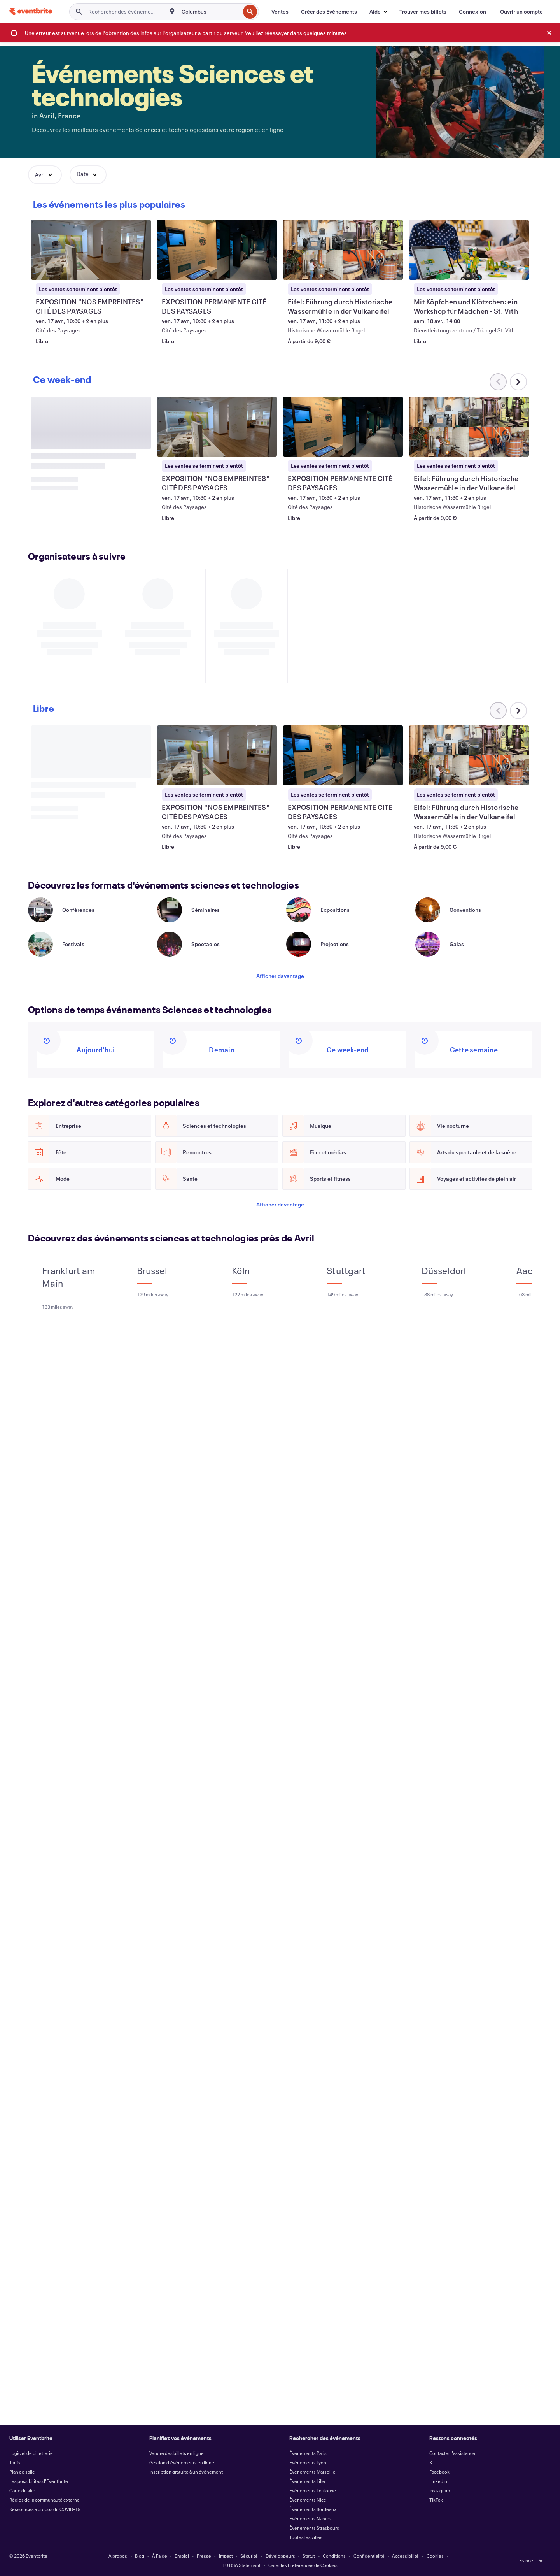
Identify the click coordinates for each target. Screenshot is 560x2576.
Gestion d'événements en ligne (181, 2462)
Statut (309, 2556)
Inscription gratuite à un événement (186, 2472)
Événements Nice (307, 2500)
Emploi (182, 2556)
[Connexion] (472, 11)
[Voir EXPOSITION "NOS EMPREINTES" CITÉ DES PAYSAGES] (91, 250)
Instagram (439, 2490)
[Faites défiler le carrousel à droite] (518, 717)
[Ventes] (280, 11)
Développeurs (280, 2556)
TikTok (436, 2500)
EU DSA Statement (241, 2565)
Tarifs (15, 2462)
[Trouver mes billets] (423, 11)
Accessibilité (405, 2556)
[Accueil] (30, 11)
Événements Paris (308, 2453)
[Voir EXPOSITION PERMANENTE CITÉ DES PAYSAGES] (217, 250)
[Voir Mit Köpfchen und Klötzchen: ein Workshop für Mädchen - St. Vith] (469, 250)
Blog (139, 2556)
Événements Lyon (307, 2462)
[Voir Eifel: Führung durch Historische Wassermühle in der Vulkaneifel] (343, 250)
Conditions (334, 2556)
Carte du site (22, 2490)
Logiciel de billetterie (31, 2453)
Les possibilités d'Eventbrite (38, 2481)
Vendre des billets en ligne (176, 2453)
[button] (378, 11)
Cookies (435, 2556)
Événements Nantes (310, 2518)
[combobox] (210, 12)
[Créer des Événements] (329, 11)
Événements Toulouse (312, 2490)
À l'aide (159, 2556)
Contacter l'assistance (452, 2453)
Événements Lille (307, 2481)
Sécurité (249, 2556)
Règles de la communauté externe (44, 2500)
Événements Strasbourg (314, 2528)
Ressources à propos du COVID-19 (44, 2509)
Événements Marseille (312, 2472)
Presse (204, 2556)
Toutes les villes (305, 2537)
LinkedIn (438, 2481)
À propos (117, 2556)
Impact (226, 2556)
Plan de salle (22, 2472)
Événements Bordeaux (312, 2509)
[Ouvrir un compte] (521, 11)
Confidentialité (369, 2556)
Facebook (439, 2472)
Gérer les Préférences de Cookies (303, 2565)
